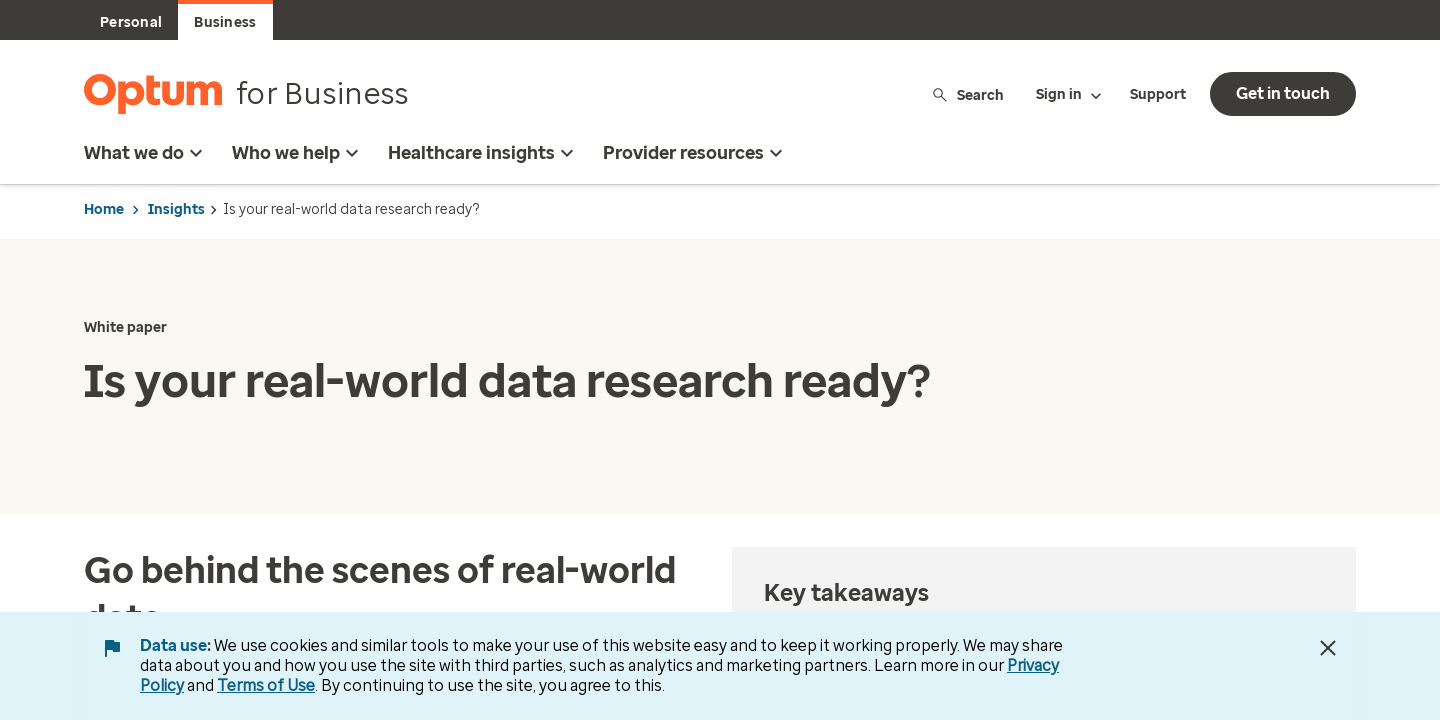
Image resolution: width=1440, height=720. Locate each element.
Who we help (298, 153)
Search (967, 94)
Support (1158, 94)
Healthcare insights (483, 153)
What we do (146, 153)
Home (104, 209)
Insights (176, 209)
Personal (131, 22)
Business (225, 22)
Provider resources (695, 153)
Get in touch (1283, 93)
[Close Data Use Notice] (1328, 648)
